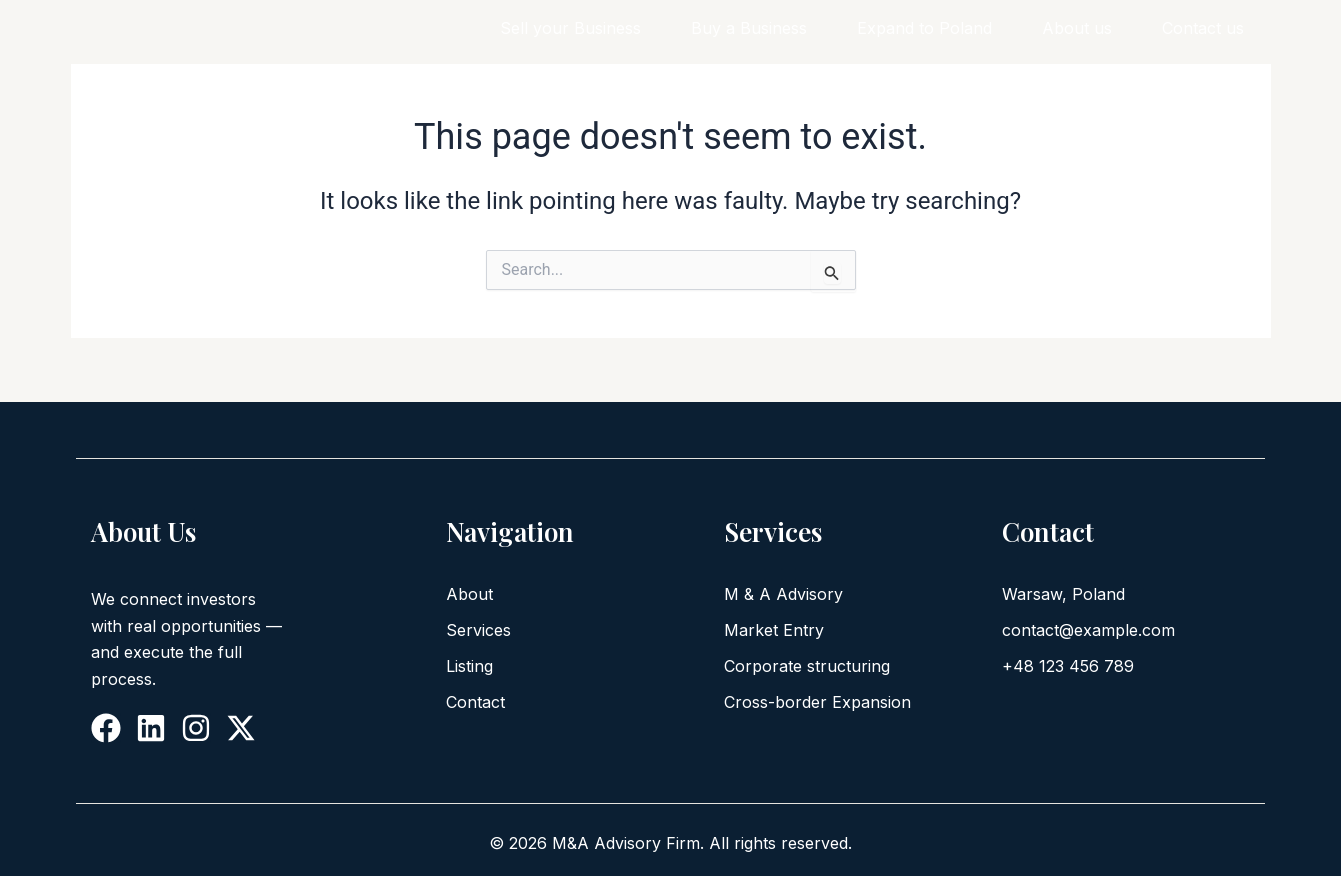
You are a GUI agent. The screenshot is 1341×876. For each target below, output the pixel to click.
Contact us (1203, 28)
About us (1077, 28)
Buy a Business (749, 28)
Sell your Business (570, 28)
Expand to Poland (924, 28)
